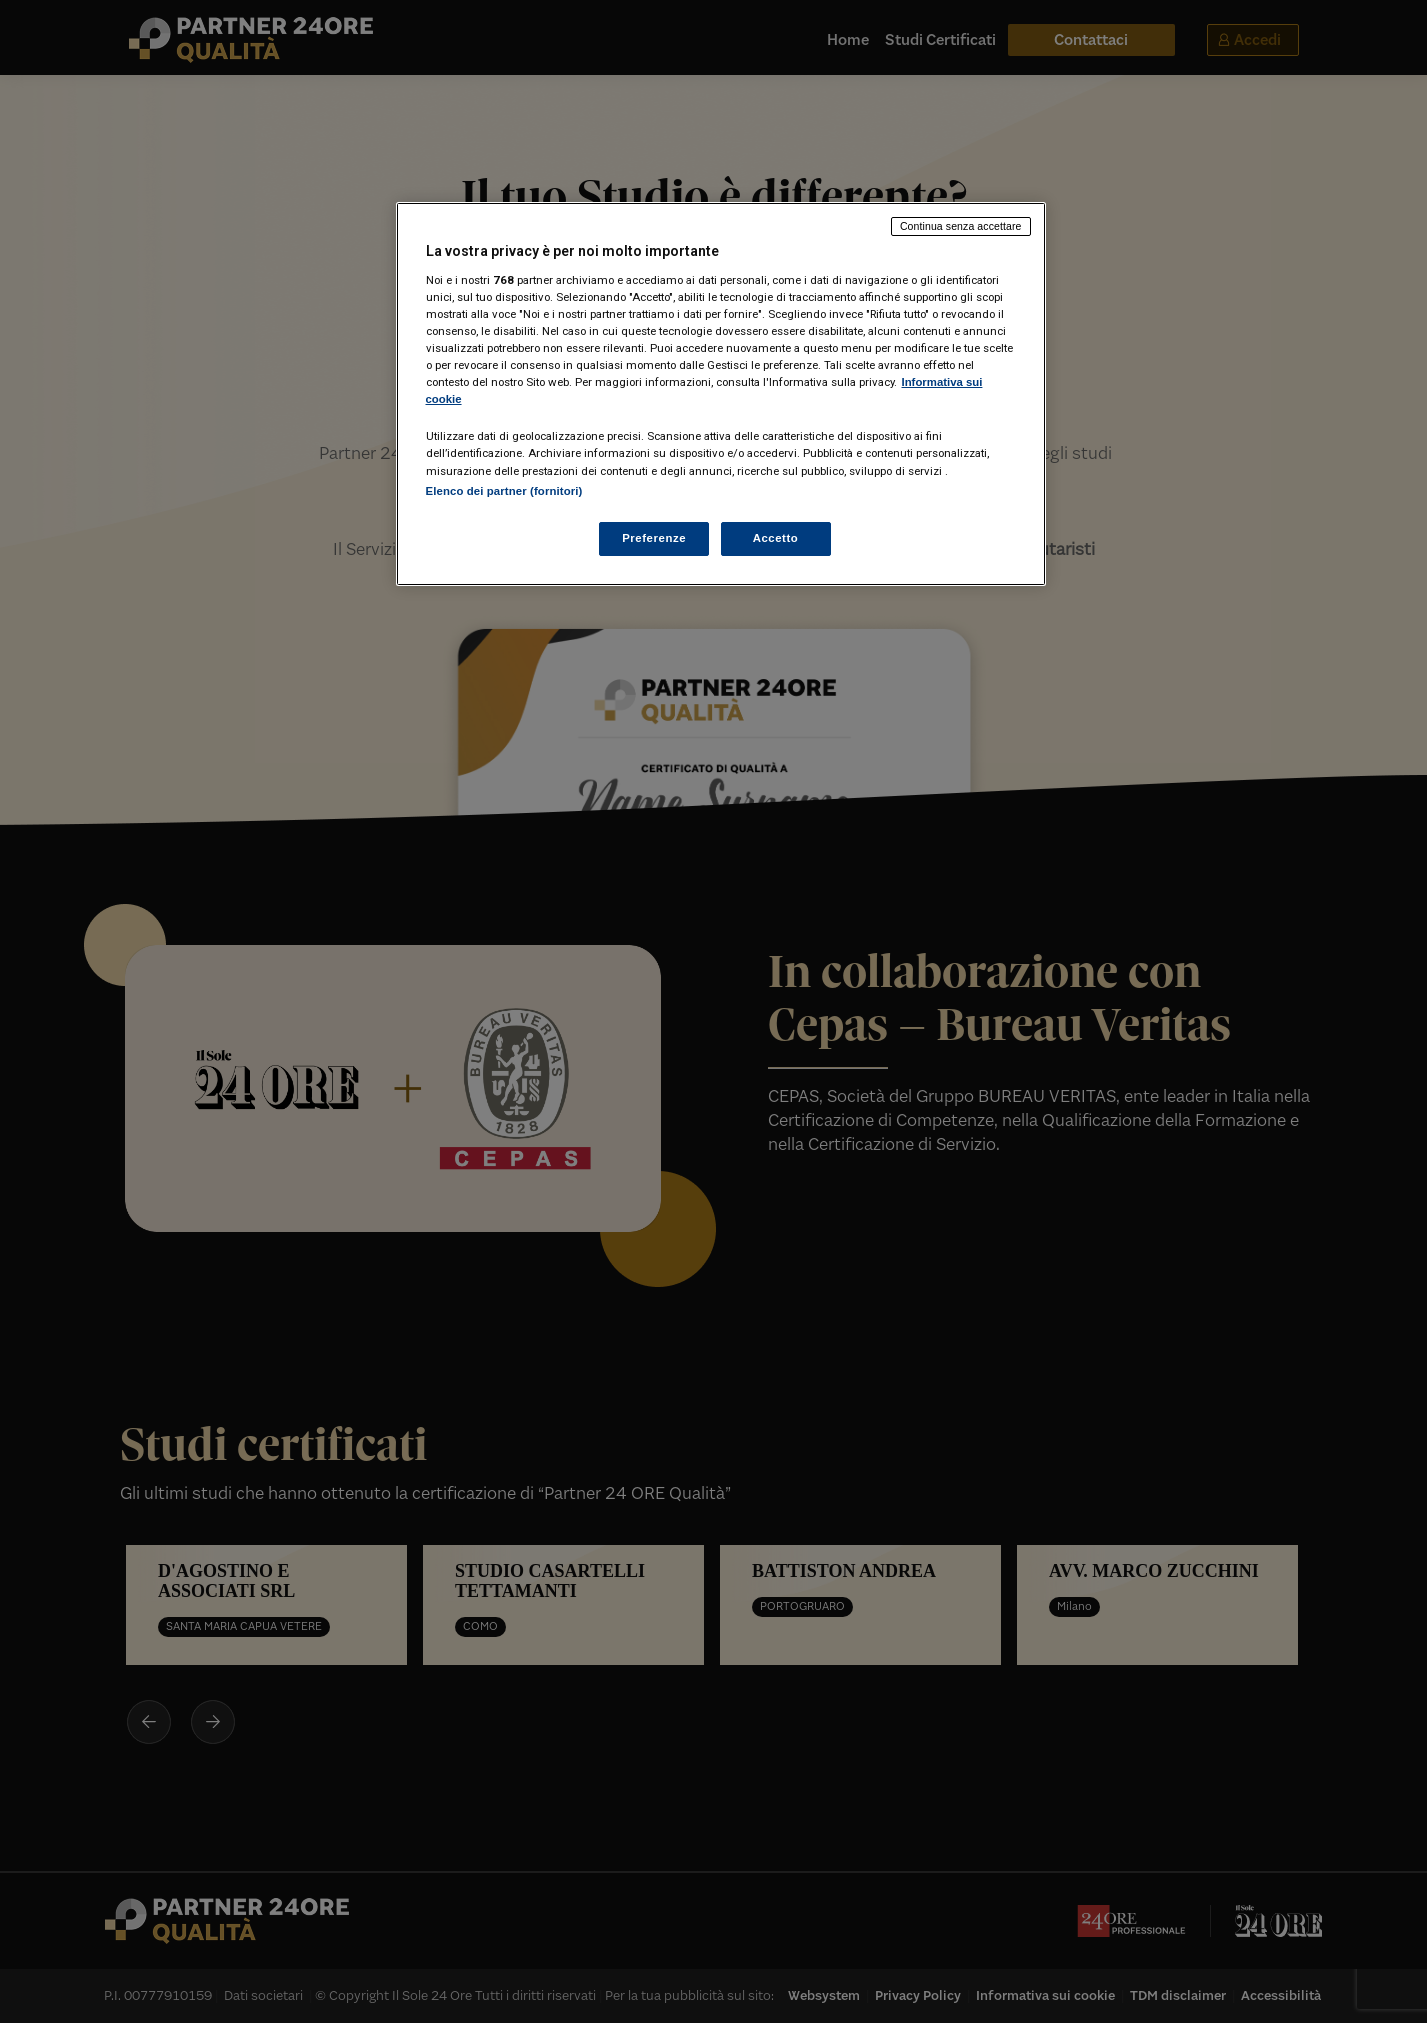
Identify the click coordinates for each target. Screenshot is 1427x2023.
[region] (721, 393)
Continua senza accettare (961, 226)
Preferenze (654, 538)
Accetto (776, 538)
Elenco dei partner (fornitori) (504, 491)
